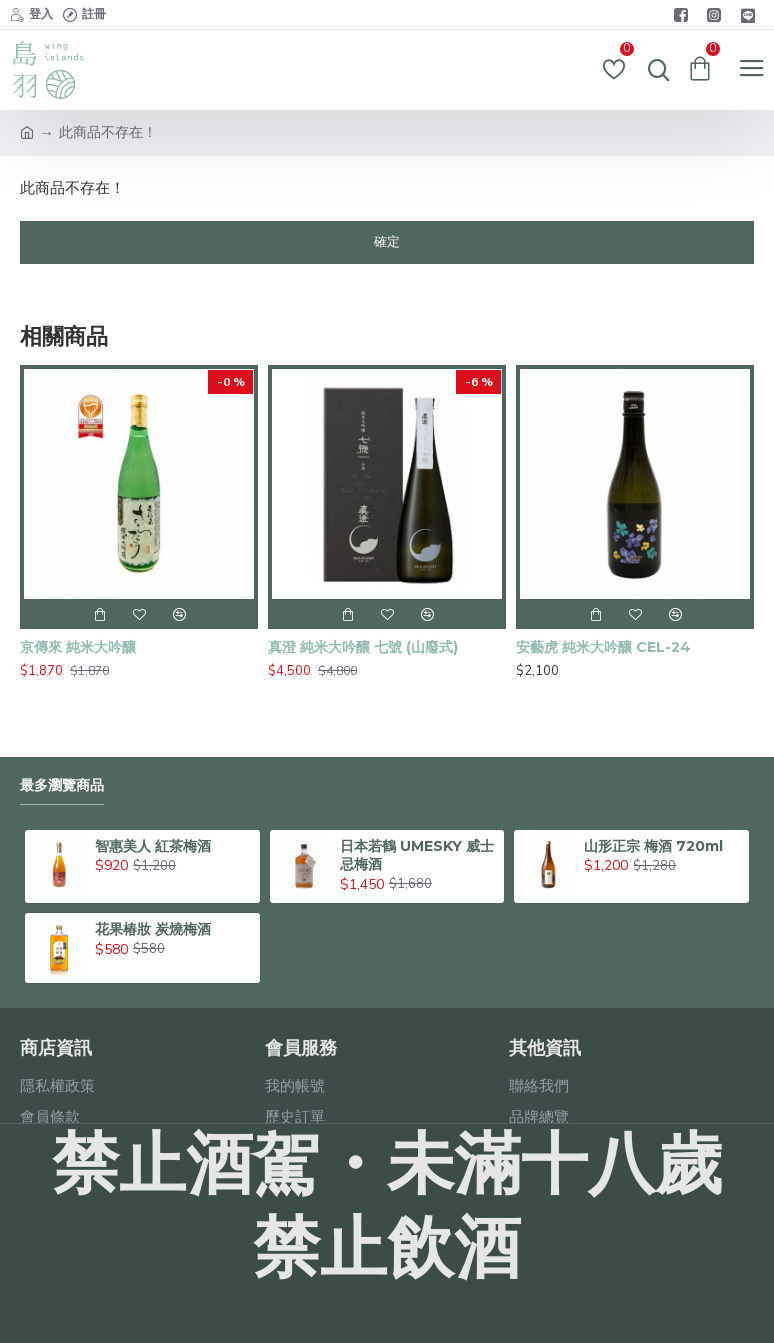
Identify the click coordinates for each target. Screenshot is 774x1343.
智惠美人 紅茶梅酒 (153, 846)
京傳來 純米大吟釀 (78, 647)
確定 (387, 242)
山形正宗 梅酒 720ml (653, 846)
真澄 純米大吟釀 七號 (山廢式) (363, 647)
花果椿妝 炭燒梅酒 (153, 929)
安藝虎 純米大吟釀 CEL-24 (603, 647)
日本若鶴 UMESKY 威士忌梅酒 (417, 855)
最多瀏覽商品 (62, 785)
